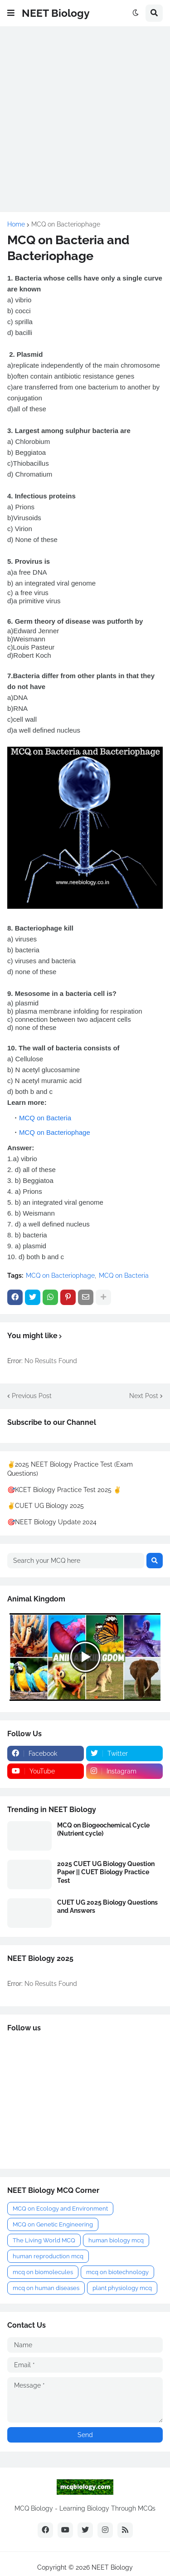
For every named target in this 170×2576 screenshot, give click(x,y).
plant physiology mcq (122, 2288)
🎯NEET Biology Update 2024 (52, 1522)
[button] (11, 13)
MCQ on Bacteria (45, 1118)
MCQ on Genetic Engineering (53, 2224)
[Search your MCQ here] (75, 1560)
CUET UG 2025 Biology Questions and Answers (107, 1906)
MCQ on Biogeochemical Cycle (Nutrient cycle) (103, 1829)
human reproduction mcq (48, 2256)
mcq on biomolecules (43, 2272)
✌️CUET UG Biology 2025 (45, 1505)
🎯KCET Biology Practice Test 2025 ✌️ (64, 1489)
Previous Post (32, 1395)
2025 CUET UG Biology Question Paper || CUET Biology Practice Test (106, 1872)
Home (16, 224)
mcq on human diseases (46, 2288)
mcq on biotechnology (117, 2272)
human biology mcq (116, 2240)
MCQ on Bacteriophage (65, 224)
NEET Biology (56, 13)
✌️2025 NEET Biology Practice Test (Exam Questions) (70, 1469)
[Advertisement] (85, 119)
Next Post (143, 1395)
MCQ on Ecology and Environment (60, 2208)
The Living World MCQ (44, 2240)
